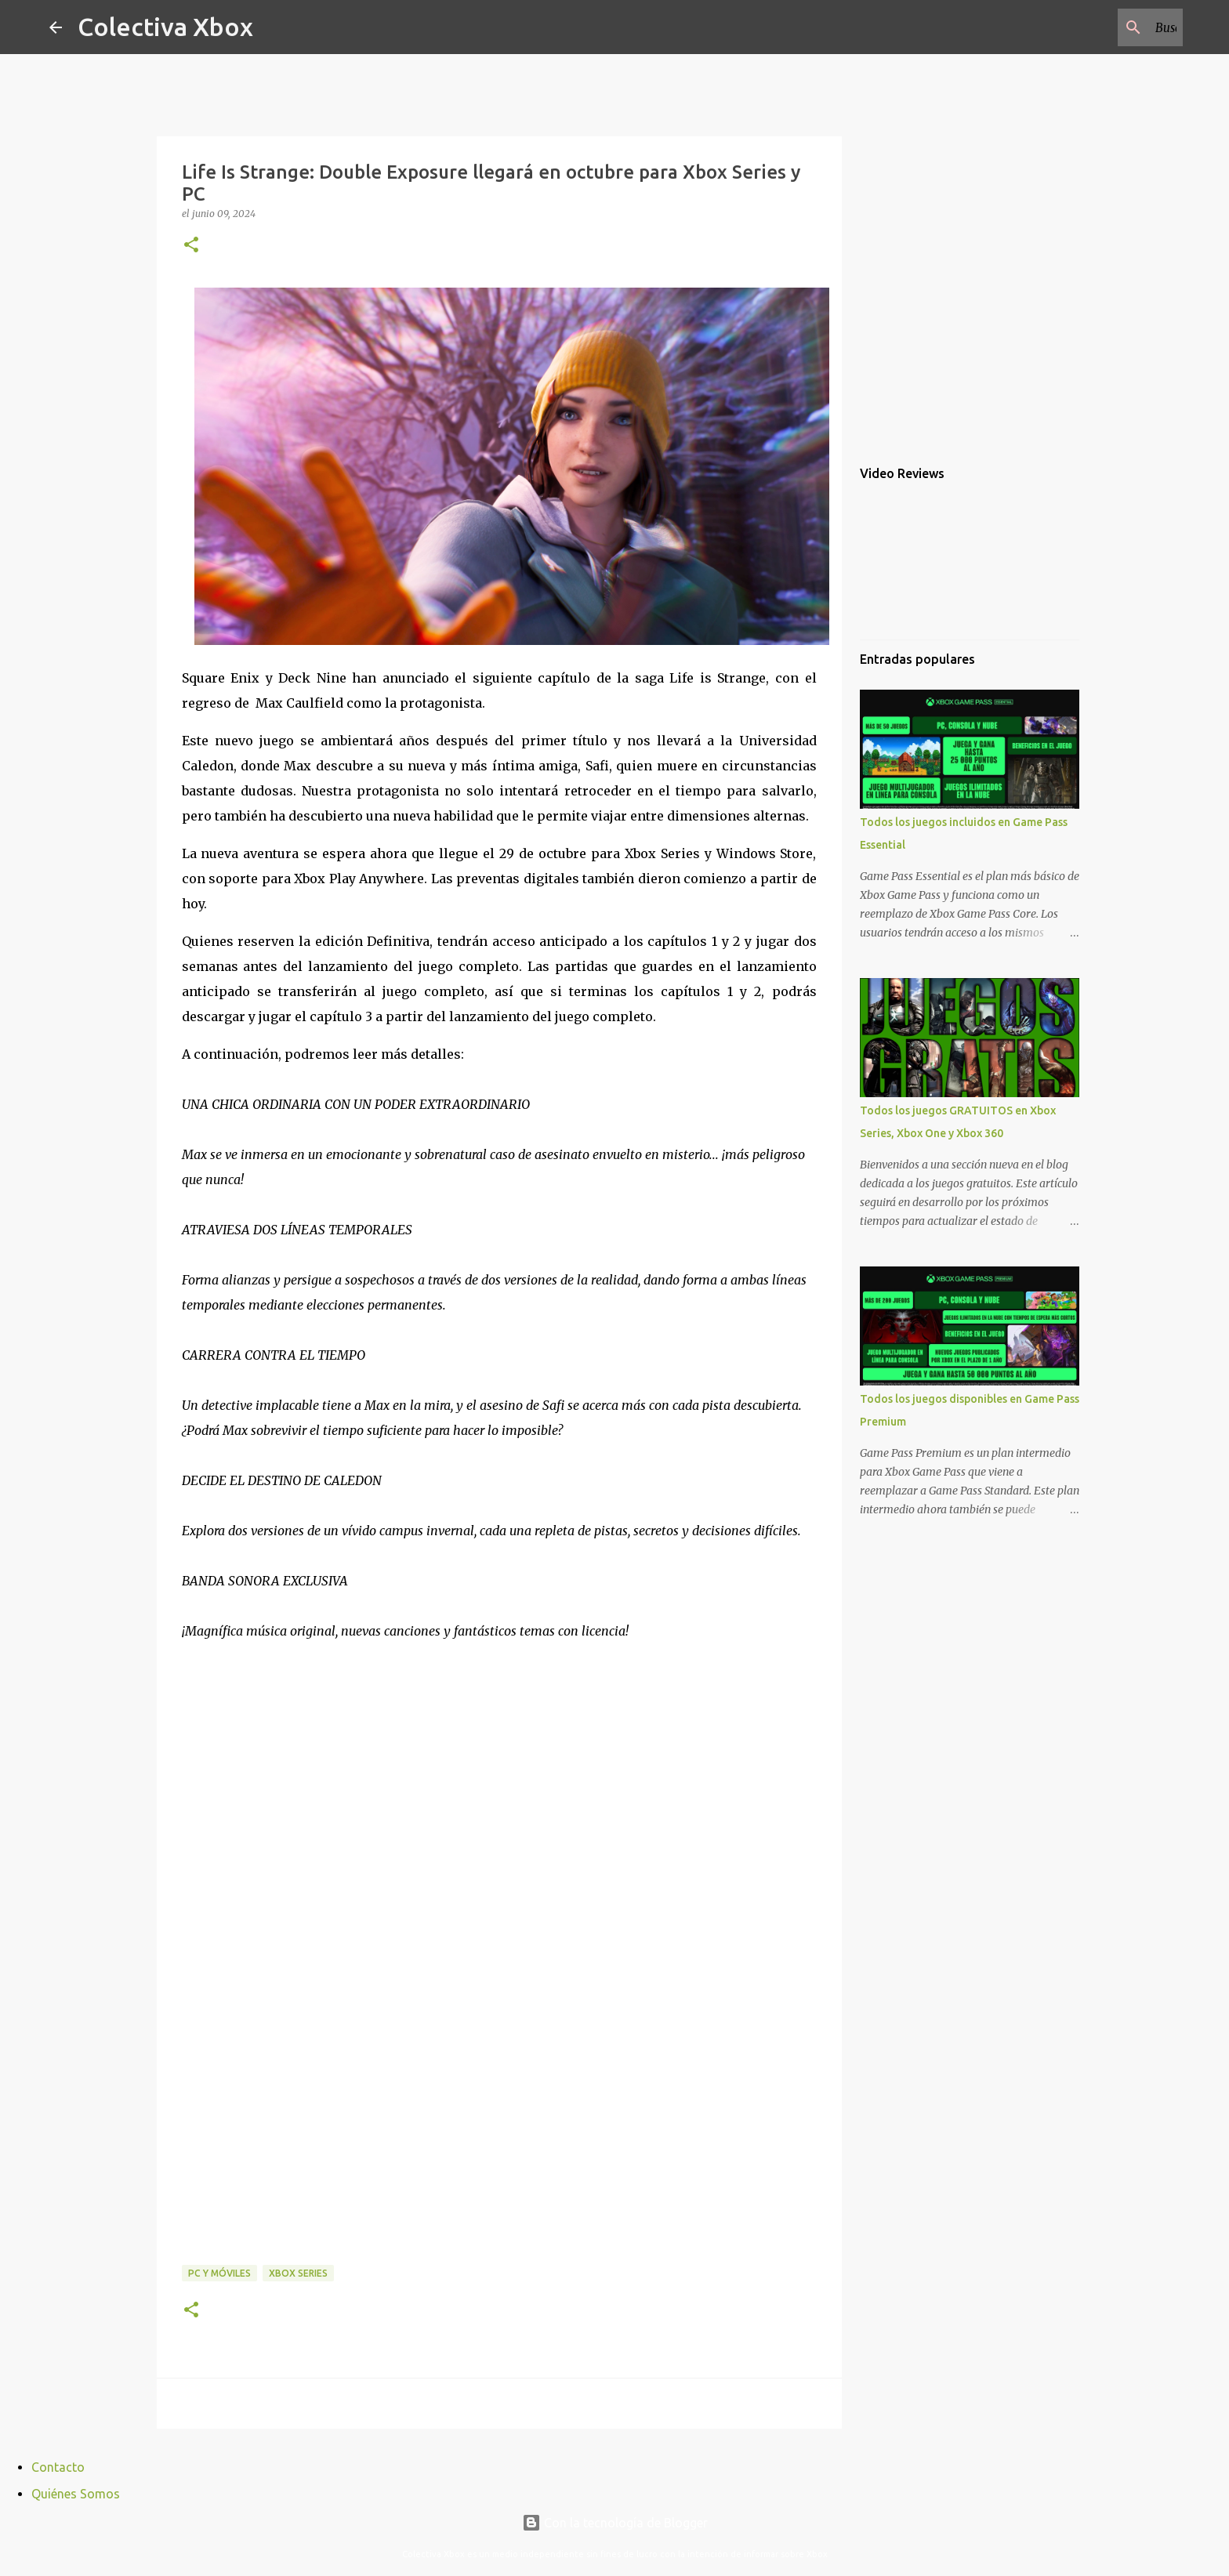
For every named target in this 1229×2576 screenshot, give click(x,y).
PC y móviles (219, 2273)
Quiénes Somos (75, 2494)
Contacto (58, 2467)
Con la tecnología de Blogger (615, 2523)
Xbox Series (298, 2273)
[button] (191, 245)
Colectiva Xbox (165, 27)
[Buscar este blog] (1100, 27)
